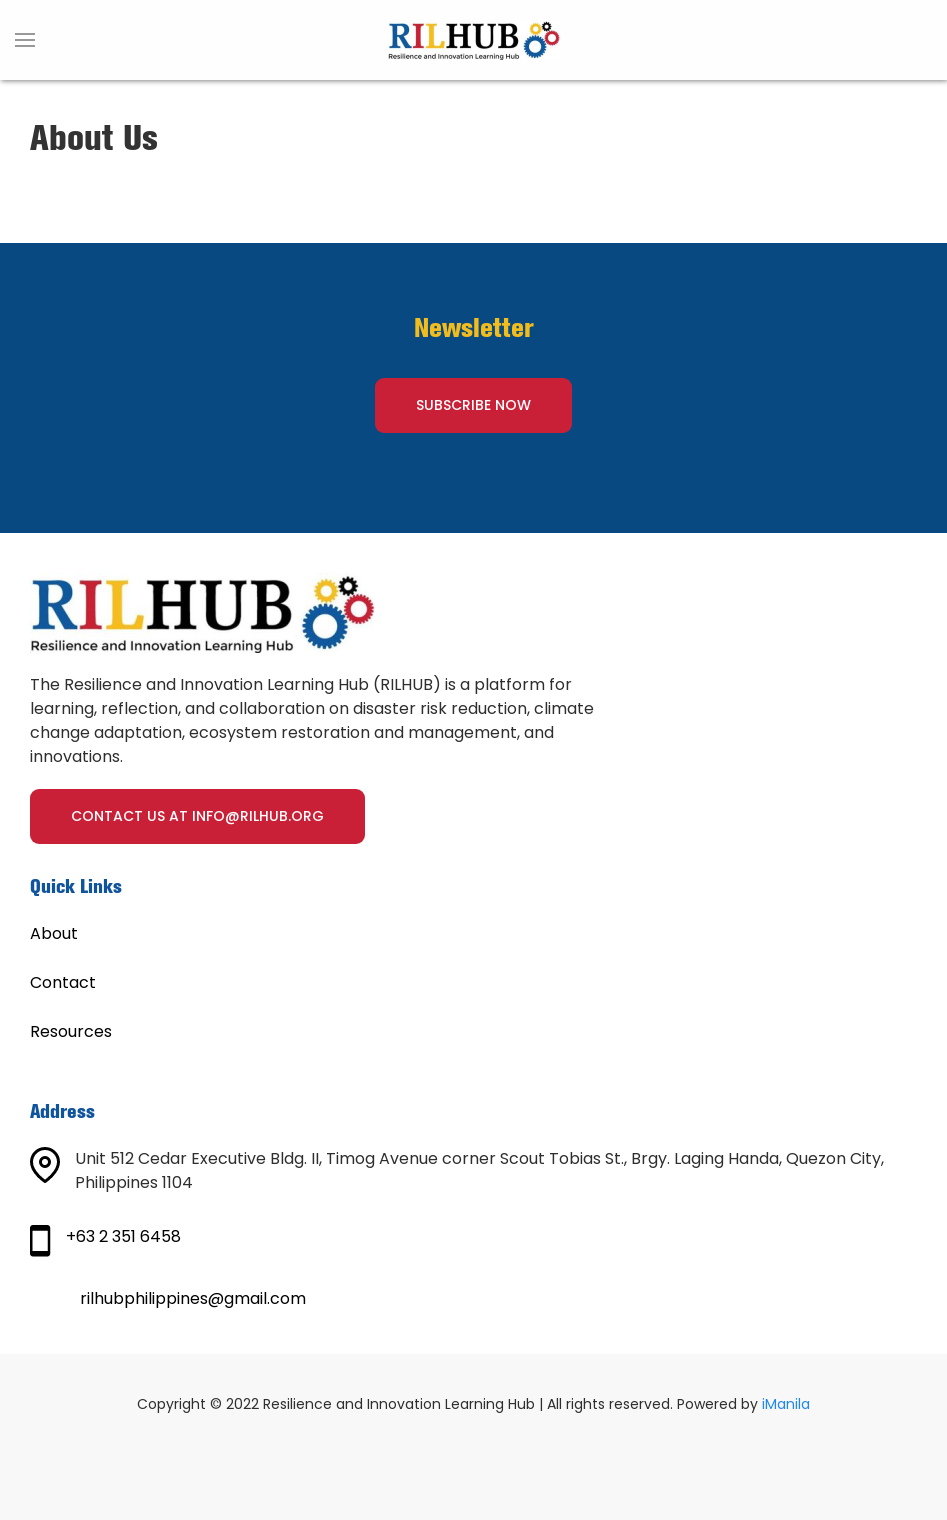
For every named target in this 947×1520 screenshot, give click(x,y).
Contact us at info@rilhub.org (197, 816)
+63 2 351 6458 (123, 1236)
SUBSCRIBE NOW (473, 405)
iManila (786, 1404)
